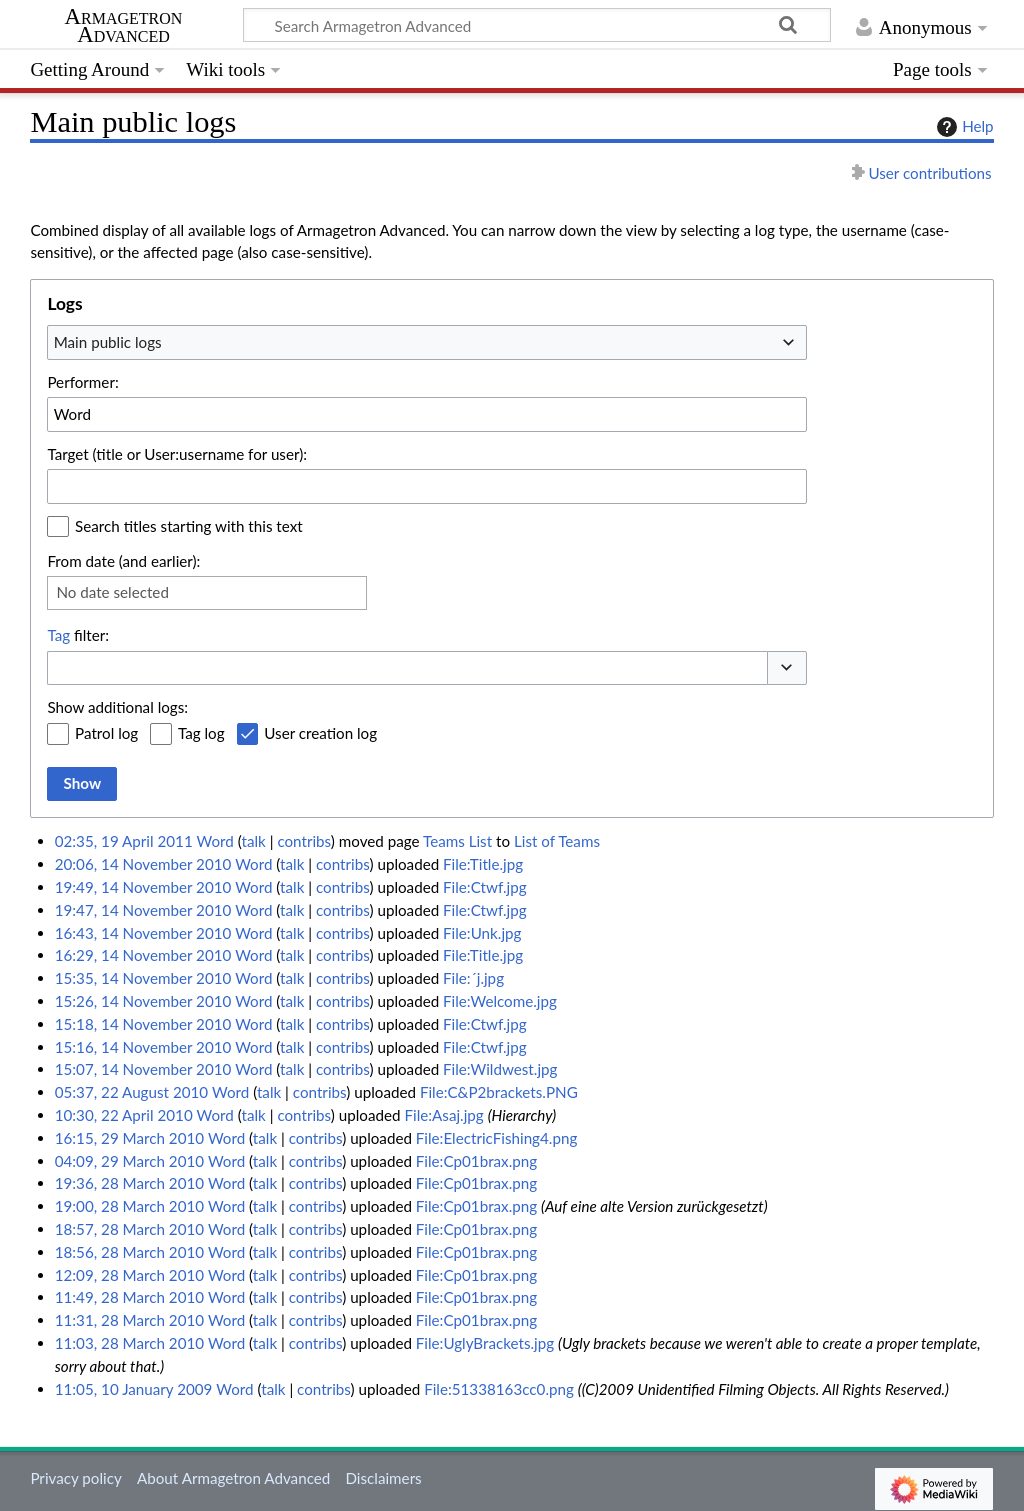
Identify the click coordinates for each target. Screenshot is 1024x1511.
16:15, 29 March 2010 (129, 1138)
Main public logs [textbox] (108, 342)
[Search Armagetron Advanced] (537, 25)
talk (254, 841)
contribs (303, 841)
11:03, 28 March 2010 (129, 1343)
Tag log (201, 733)
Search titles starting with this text (189, 526)
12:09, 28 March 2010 (129, 1275)
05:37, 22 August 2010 (131, 1092)
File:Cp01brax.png (476, 1161)
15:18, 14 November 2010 (143, 1024)
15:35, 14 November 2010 (143, 978)
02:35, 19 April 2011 (124, 841)
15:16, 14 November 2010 (143, 1047)
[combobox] (427, 342)
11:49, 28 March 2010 (129, 1297)
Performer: (82, 382)
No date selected (112, 592)
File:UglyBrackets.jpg (485, 1343)
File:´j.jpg (473, 978)
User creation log (320, 733)
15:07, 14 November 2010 (143, 1069)
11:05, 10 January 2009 (134, 1389)
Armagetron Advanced (124, 26)
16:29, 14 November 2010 (143, 955)
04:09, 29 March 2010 (129, 1161)
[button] (787, 668)
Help (962, 127)
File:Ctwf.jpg (485, 887)
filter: (78, 635)
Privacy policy (75, 1478)
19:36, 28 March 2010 (129, 1183)
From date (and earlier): (123, 561)
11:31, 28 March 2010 (129, 1320)
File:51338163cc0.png (499, 1389)
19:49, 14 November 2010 (143, 887)
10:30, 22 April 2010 (124, 1115)
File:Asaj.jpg (443, 1115)
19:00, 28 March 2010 (129, 1206)
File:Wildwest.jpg (500, 1069)
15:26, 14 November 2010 (143, 1001)
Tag (58, 635)
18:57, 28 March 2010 (129, 1229)
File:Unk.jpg (482, 933)
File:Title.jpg (483, 864)
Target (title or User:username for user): (177, 454)
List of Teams (557, 841)
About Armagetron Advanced (233, 1478)
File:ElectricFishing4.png (497, 1138)
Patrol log (106, 733)
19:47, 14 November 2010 (143, 910)
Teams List (457, 841)
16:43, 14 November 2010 (143, 933)
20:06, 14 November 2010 (143, 864)
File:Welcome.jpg (500, 1001)
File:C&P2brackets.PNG (499, 1092)
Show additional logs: (117, 707)
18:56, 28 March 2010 (129, 1252)
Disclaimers (383, 1478)
